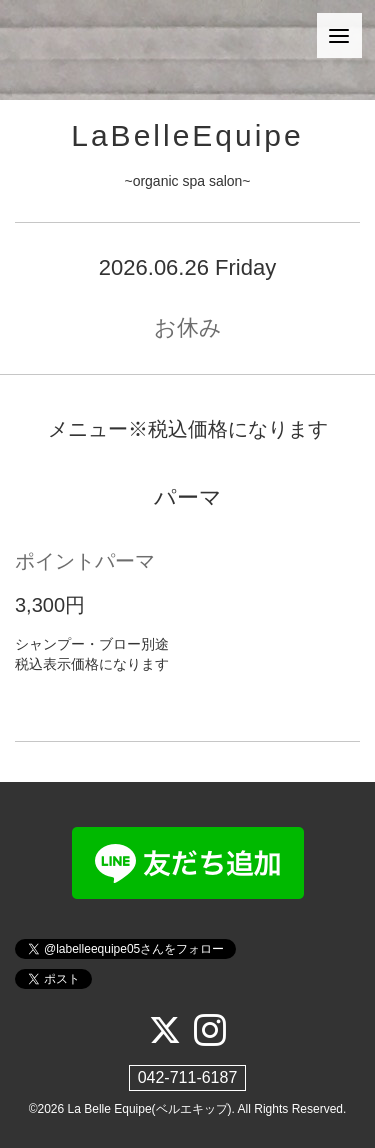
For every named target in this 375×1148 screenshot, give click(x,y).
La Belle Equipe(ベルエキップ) (150, 1109)
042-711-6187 (188, 1077)
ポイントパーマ (85, 561)
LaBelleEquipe (187, 135)
